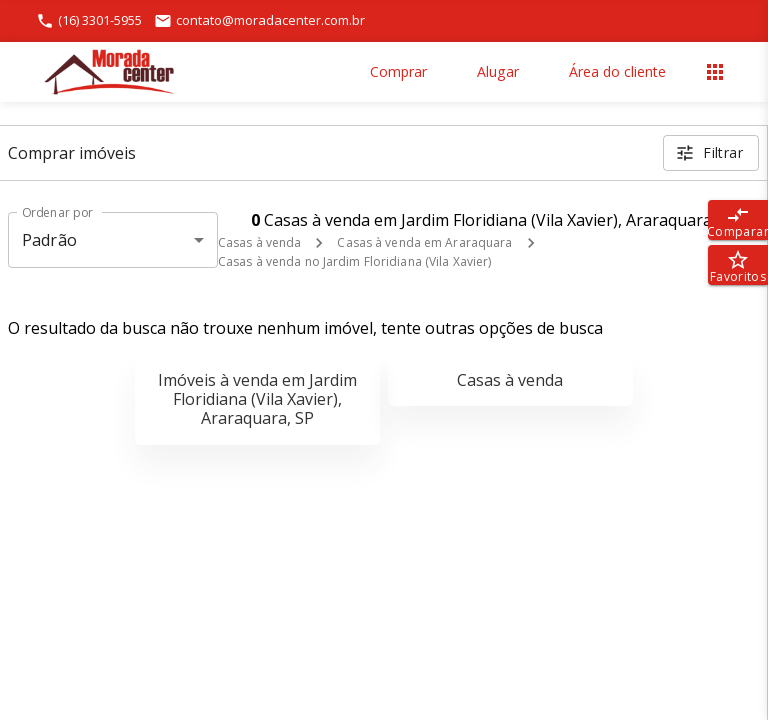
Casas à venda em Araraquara (424, 242)
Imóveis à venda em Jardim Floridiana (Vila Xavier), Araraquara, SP (257, 399)
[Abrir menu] (715, 72)
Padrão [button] (49, 240)
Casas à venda (259, 242)
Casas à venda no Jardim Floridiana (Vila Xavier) (354, 261)
